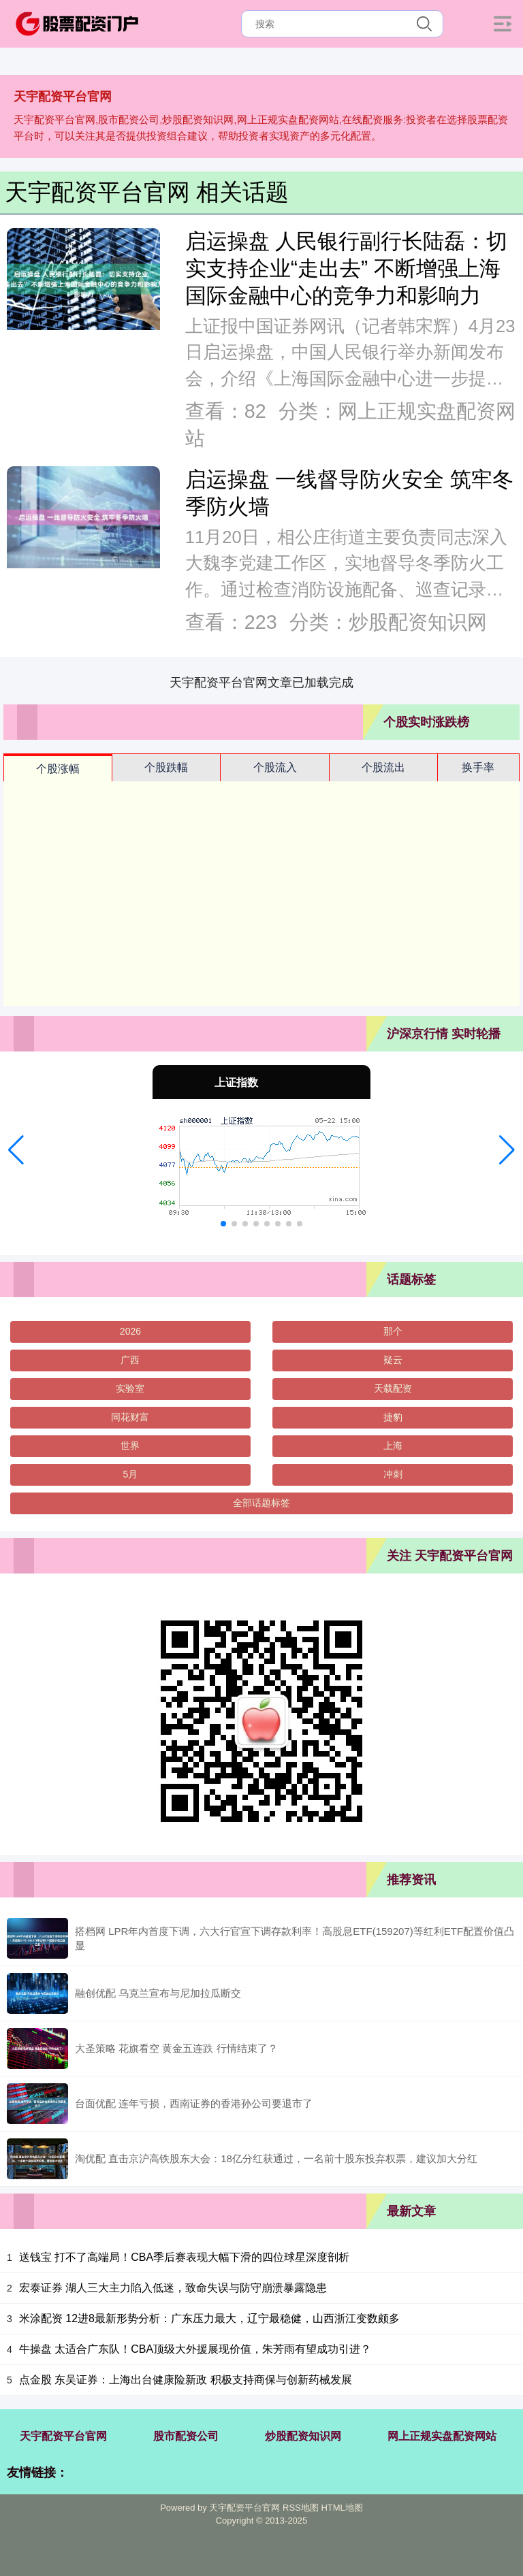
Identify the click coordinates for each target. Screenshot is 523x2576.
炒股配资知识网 (303, 2436)
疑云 (392, 1359)
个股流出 (383, 767)
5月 (130, 1474)
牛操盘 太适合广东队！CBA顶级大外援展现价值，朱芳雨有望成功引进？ (195, 2349)
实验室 (130, 1388)
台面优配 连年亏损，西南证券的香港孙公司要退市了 (194, 2103)
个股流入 (275, 767)
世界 (130, 1445)
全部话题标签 (261, 1502)
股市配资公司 (186, 2436)
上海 (392, 1445)
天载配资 (393, 1388)
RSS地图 (301, 2507)
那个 (392, 1331)
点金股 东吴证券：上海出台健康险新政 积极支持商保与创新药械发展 (185, 2379)
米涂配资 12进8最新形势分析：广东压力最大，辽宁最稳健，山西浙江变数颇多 (209, 2318)
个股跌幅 (166, 767)
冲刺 (392, 1474)
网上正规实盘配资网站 (441, 2436)
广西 (130, 1359)
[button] (16, 1150)
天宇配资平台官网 (63, 2436)
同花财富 (130, 1417)
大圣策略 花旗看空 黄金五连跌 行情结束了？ (176, 2048)
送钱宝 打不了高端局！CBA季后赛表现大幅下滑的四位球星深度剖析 (184, 2257)
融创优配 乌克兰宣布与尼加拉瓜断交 (158, 1993)
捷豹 (392, 1417)
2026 (130, 1331)
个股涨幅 (58, 769)
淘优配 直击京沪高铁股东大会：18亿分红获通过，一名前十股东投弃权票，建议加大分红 (276, 2158)
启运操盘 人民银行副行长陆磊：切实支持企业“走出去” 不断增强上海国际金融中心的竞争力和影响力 (346, 268)
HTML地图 (341, 2507)
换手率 (478, 767)
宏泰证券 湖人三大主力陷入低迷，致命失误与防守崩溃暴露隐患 (173, 2288)
